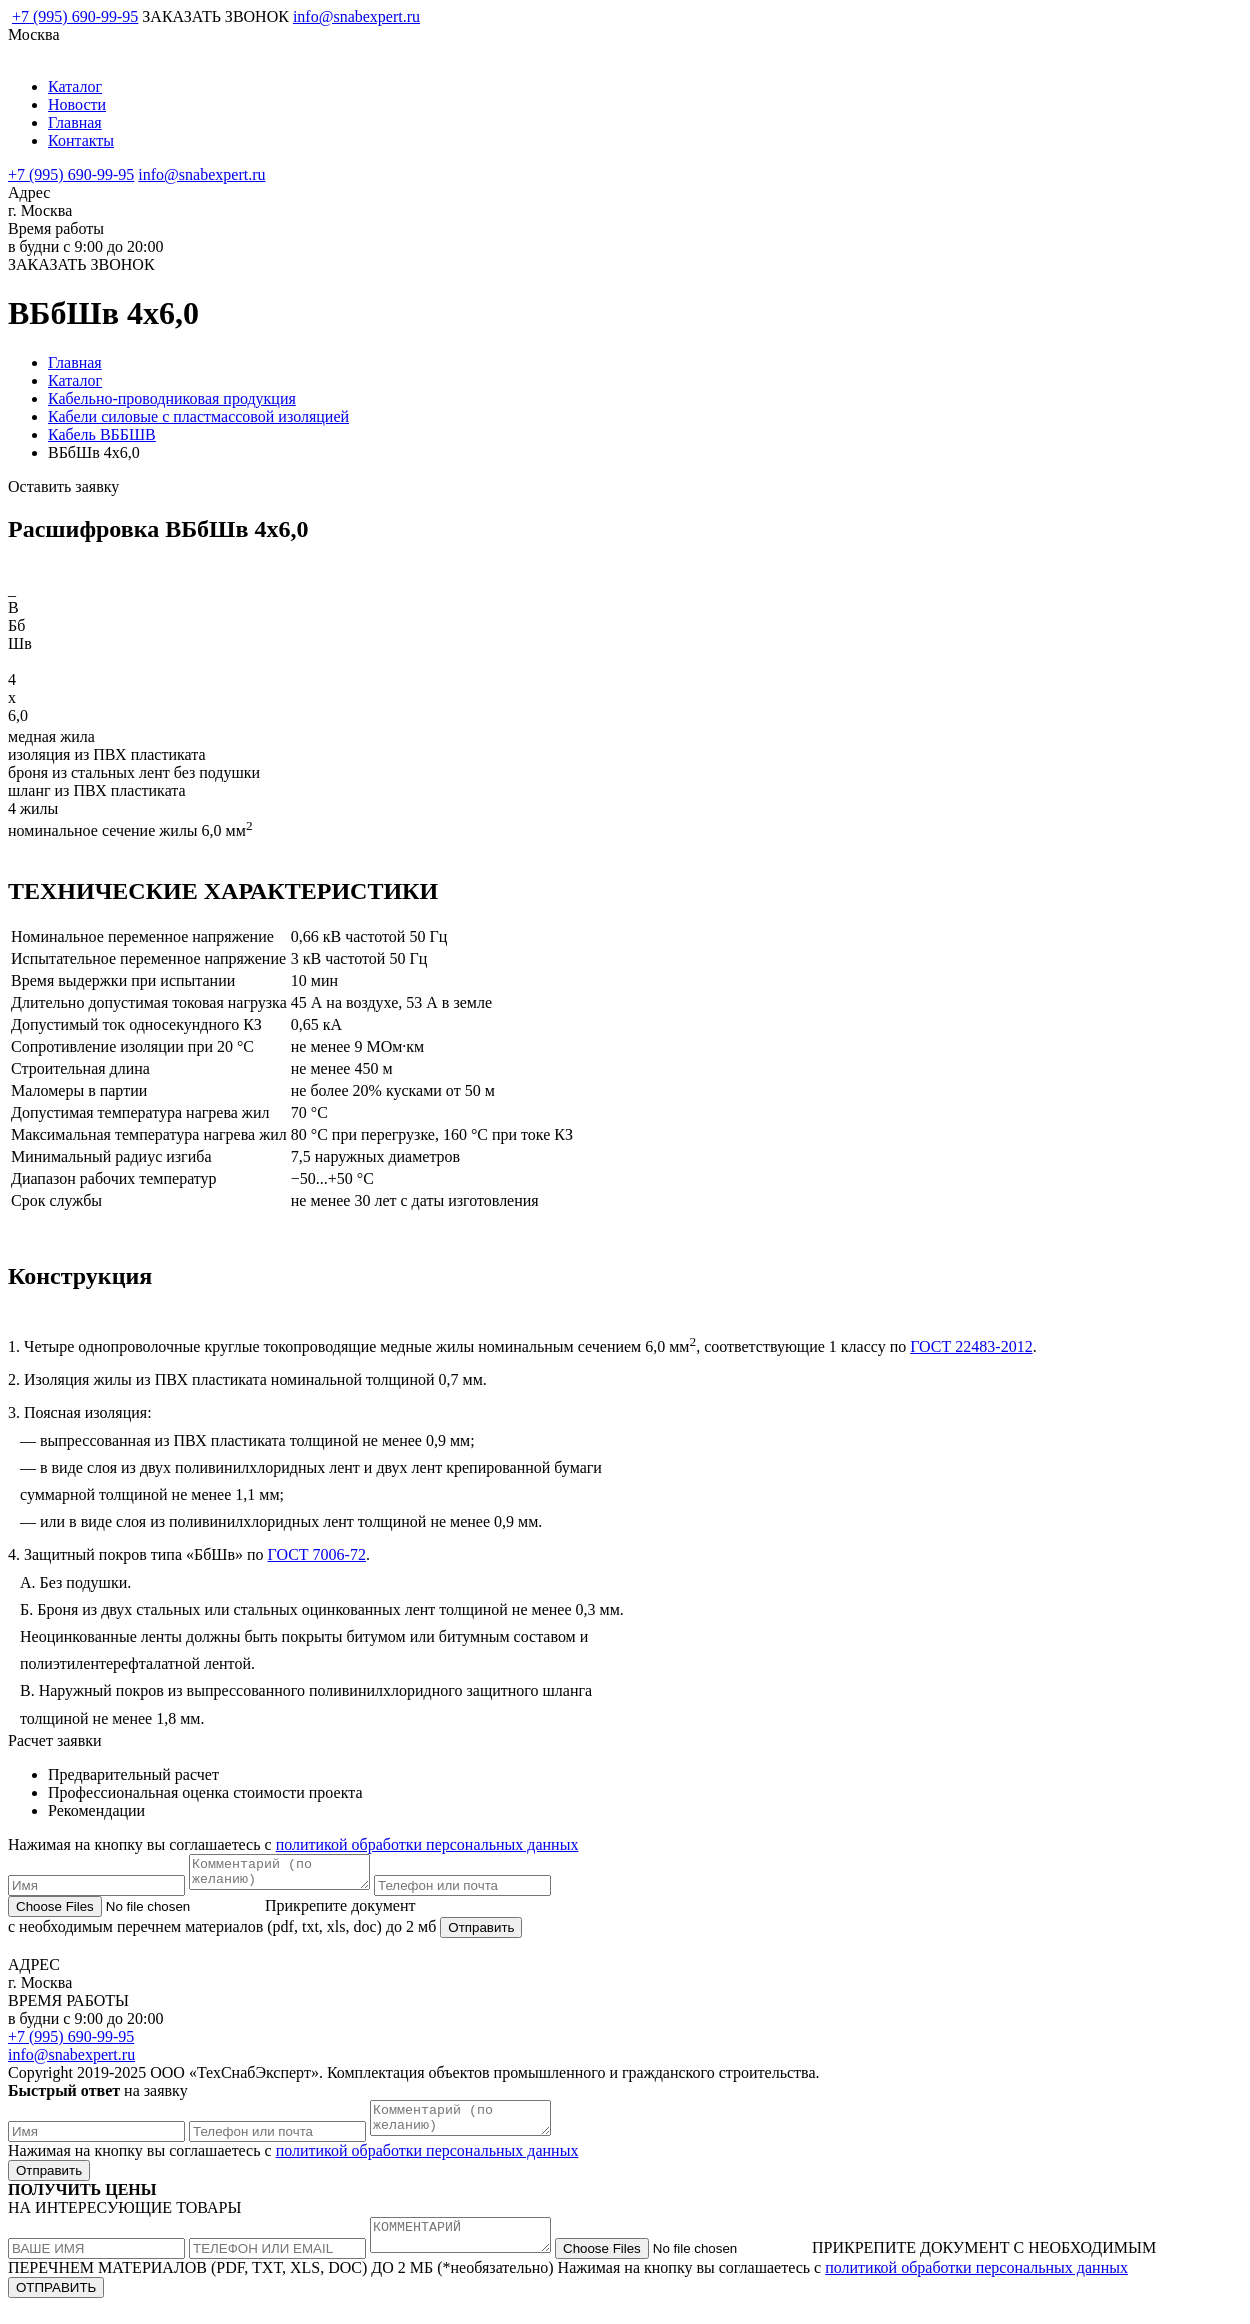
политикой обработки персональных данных (427, 1844)
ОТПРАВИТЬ (56, 2305)
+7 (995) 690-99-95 (75, 16)
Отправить (481, 1933)
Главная (75, 122)
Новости (77, 104)
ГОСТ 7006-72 (317, 1554)
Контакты (81, 140)
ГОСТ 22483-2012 (971, 1346)
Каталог (75, 86)
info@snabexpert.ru (356, 16)
